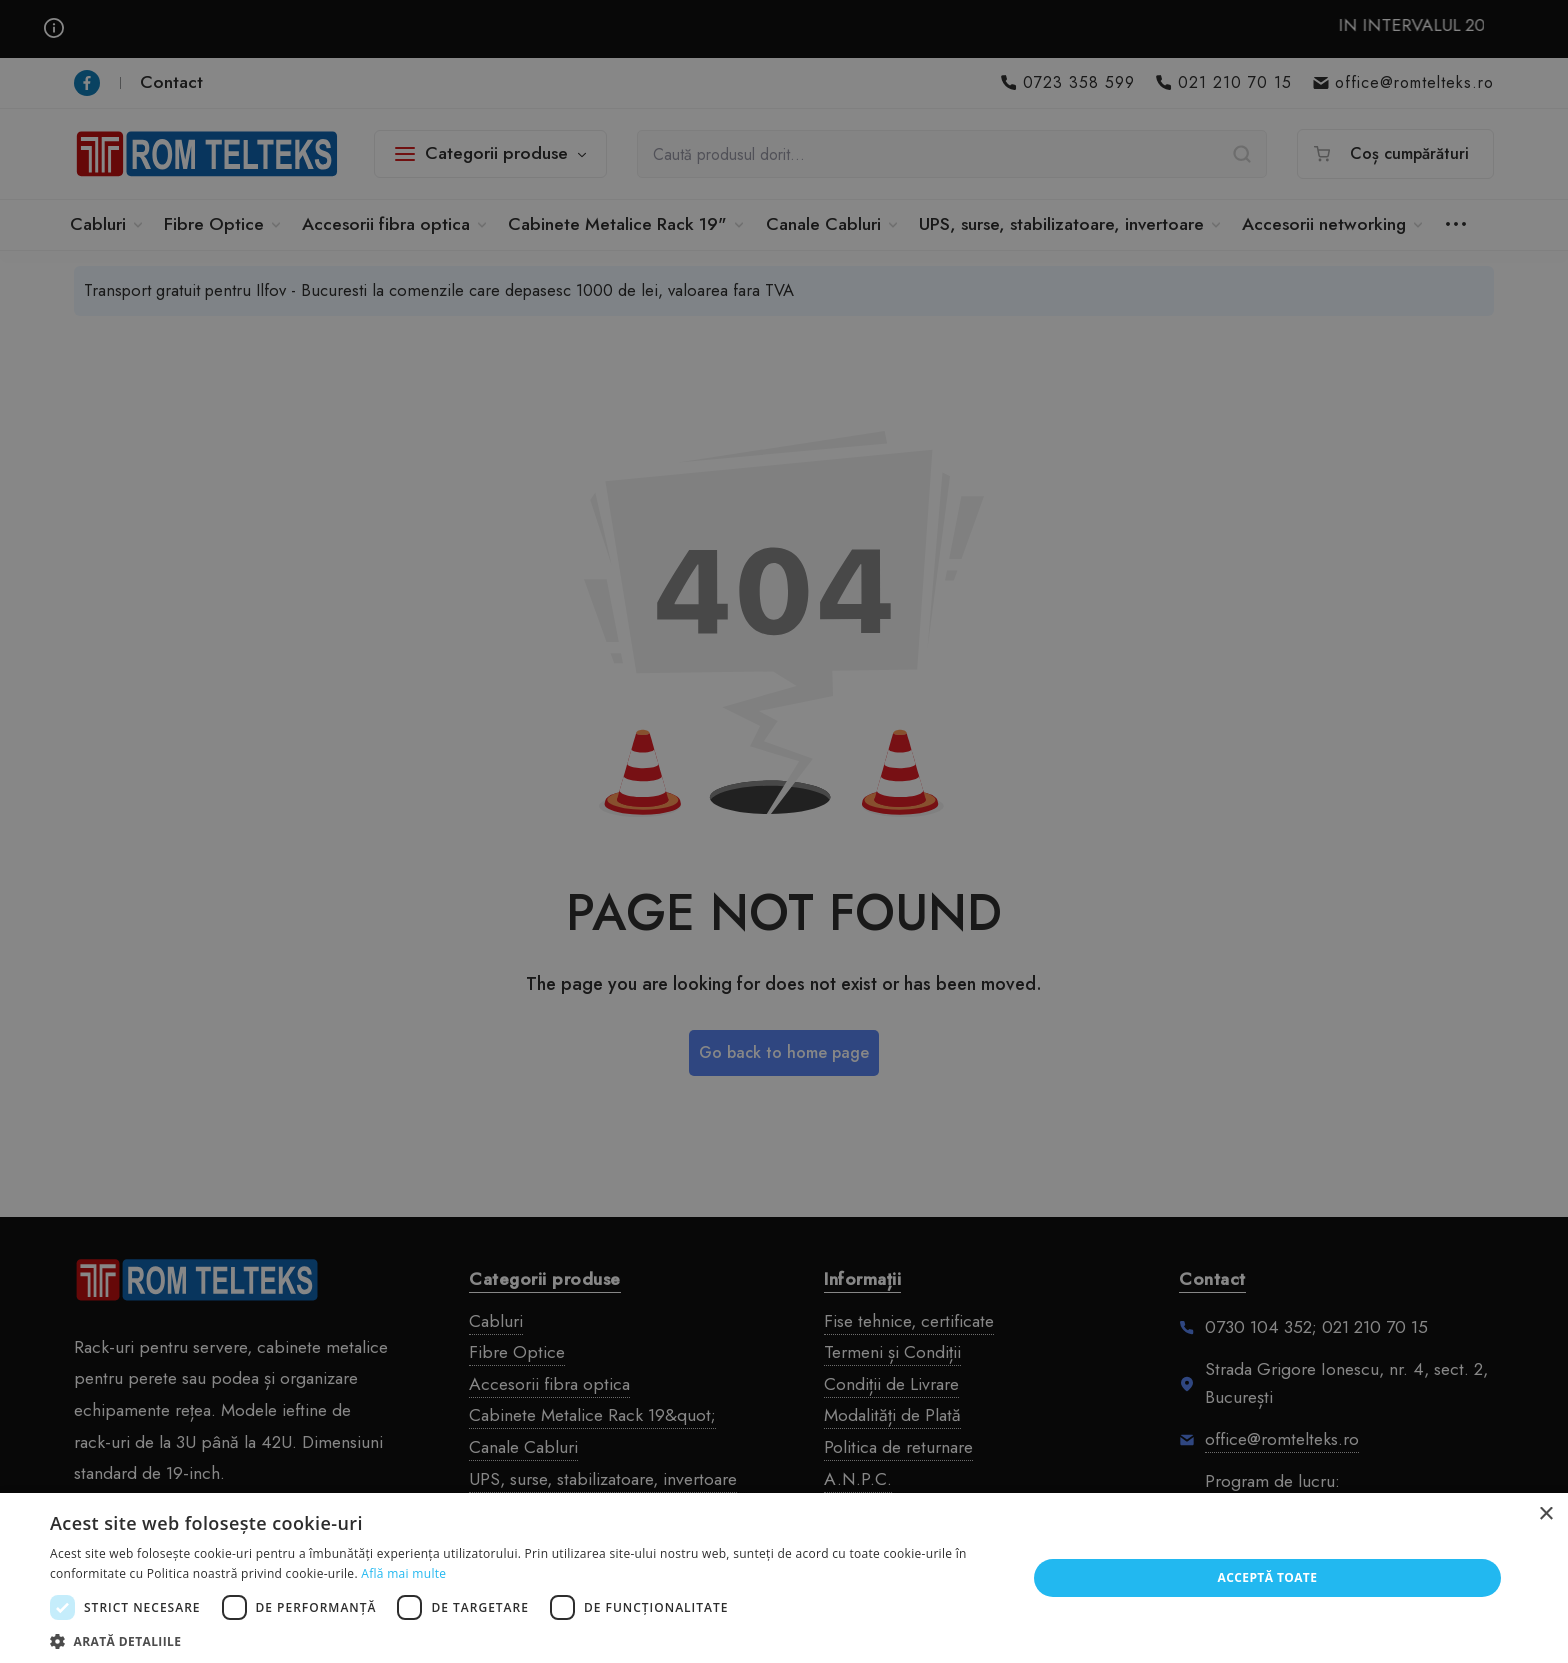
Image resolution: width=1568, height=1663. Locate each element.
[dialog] (784, 831)
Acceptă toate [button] (1268, 1577)
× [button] (1545, 1514)
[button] (524, 1639)
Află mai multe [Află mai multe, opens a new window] (403, 1573)
